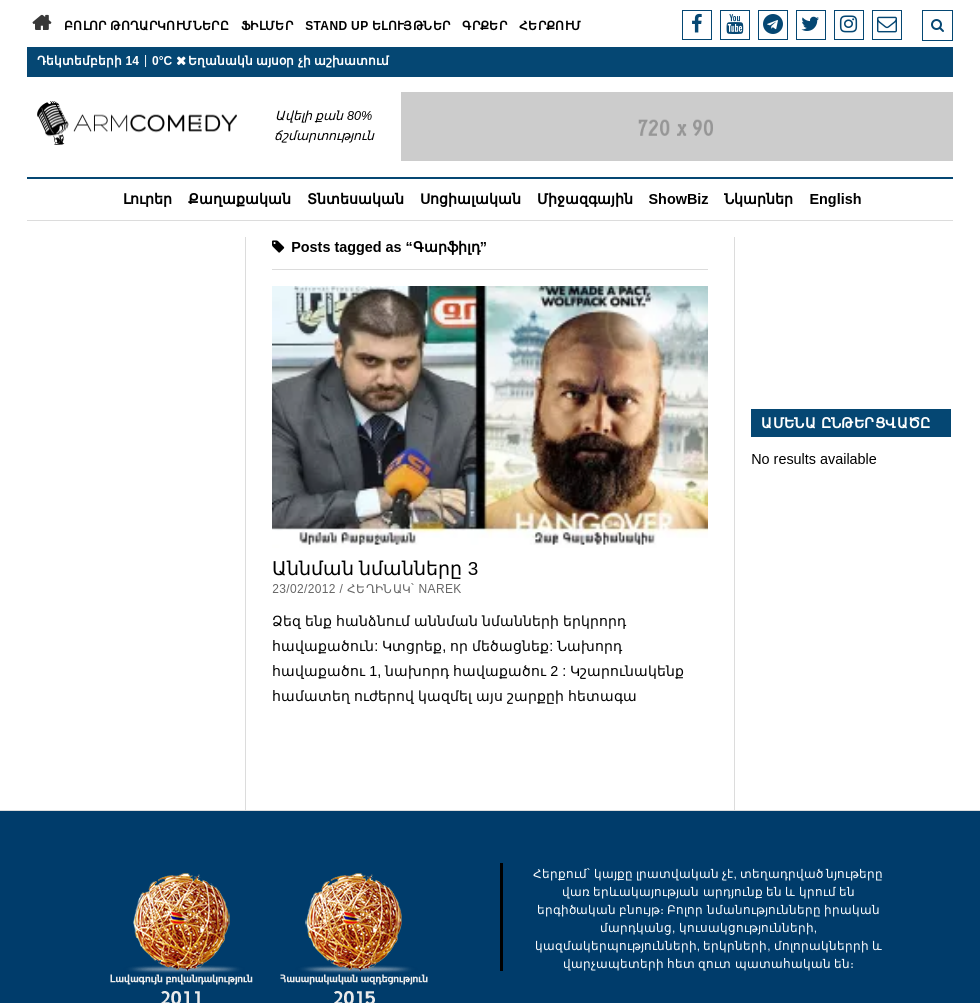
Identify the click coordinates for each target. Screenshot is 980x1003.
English (835, 199)
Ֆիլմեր (267, 26)
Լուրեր (147, 199)
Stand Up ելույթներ (377, 26)
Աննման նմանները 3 (375, 568)
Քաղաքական (239, 199)
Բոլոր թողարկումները (146, 26)
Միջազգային (585, 199)
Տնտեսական (355, 199)
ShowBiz (679, 199)
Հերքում (550, 26)
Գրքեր (484, 26)
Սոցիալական (470, 199)
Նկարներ (758, 199)
